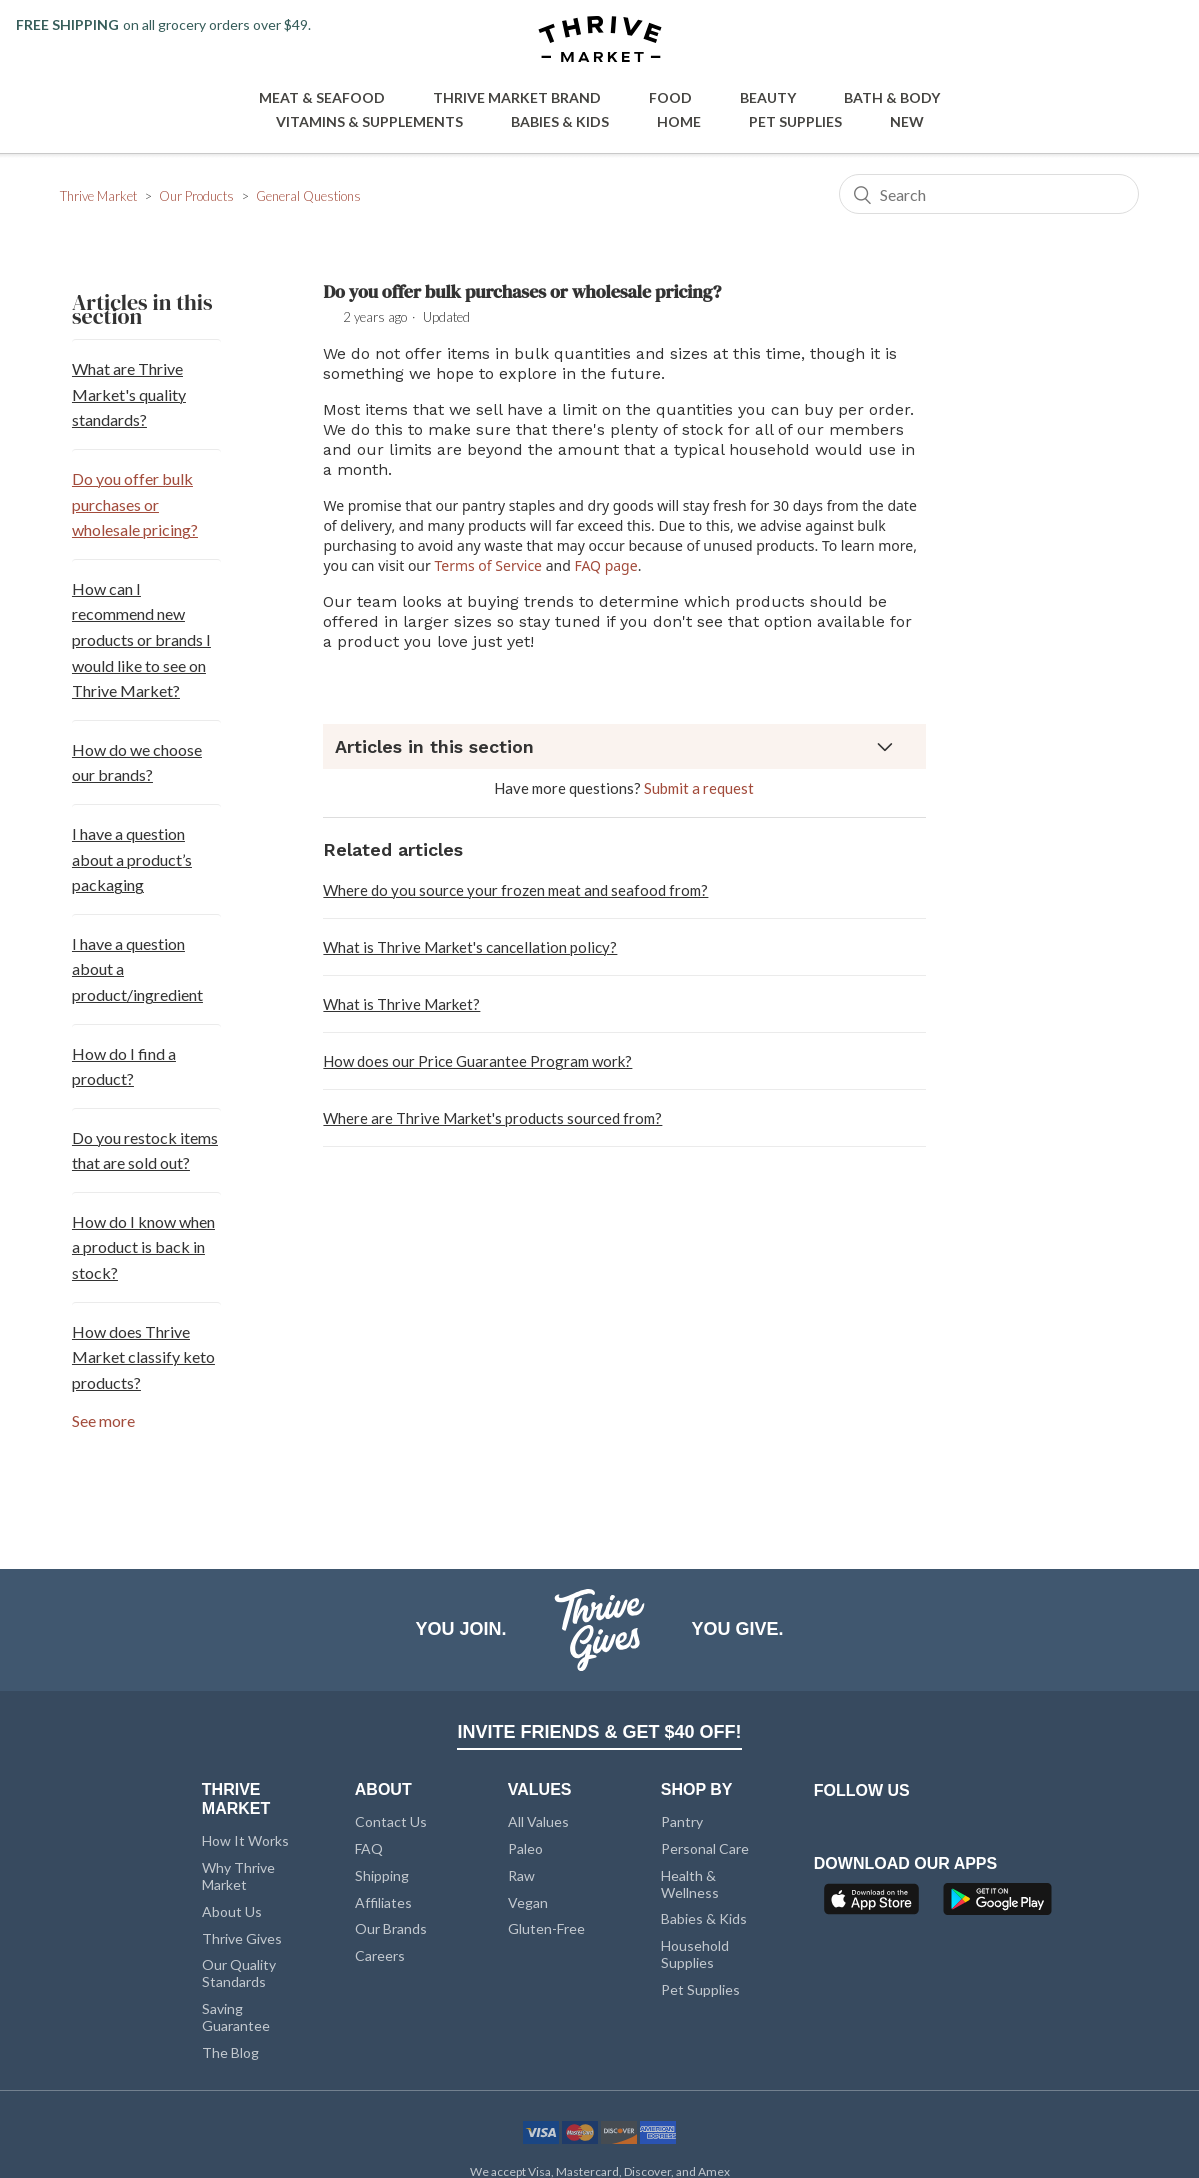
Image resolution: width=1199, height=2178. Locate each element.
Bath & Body (892, 97)
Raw (521, 1875)
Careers (380, 1955)
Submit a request (699, 788)
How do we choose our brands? (137, 762)
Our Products (196, 196)
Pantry (682, 1821)
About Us (232, 1911)
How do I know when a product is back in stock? (143, 1247)
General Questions (308, 196)
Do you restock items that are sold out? (145, 1150)
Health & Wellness (690, 1884)
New (907, 121)
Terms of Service (488, 565)
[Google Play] (997, 1905)
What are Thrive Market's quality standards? (129, 394)
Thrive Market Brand (517, 97)
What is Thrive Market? (401, 1004)
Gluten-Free (546, 1928)
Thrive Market (98, 196)
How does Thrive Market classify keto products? (143, 1357)
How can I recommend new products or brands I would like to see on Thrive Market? (141, 639)
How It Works (245, 1840)
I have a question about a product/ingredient (137, 969)
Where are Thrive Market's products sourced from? (492, 1118)
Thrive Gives (242, 1938)
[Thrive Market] (600, 40)
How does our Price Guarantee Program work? (477, 1061)
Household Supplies (695, 1954)
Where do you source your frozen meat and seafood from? (515, 890)
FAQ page (605, 565)
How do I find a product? (124, 1066)
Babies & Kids (560, 121)
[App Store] (874, 1905)
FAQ (369, 1848)
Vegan (528, 1902)
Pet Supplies (795, 121)
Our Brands (391, 1928)
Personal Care (705, 1848)
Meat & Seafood (322, 97)
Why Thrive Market (238, 1876)
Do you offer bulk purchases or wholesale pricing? (135, 504)
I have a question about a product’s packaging (132, 859)
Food (670, 97)
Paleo (525, 1848)
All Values (538, 1821)
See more (103, 1420)
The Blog (230, 2052)
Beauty (768, 97)
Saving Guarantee (236, 2017)
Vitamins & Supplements (369, 121)
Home (679, 121)
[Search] (989, 194)
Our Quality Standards (239, 1973)
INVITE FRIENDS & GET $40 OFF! (599, 1732)
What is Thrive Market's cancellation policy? (470, 947)
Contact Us (391, 1821)
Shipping (382, 1875)
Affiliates (383, 1902)
